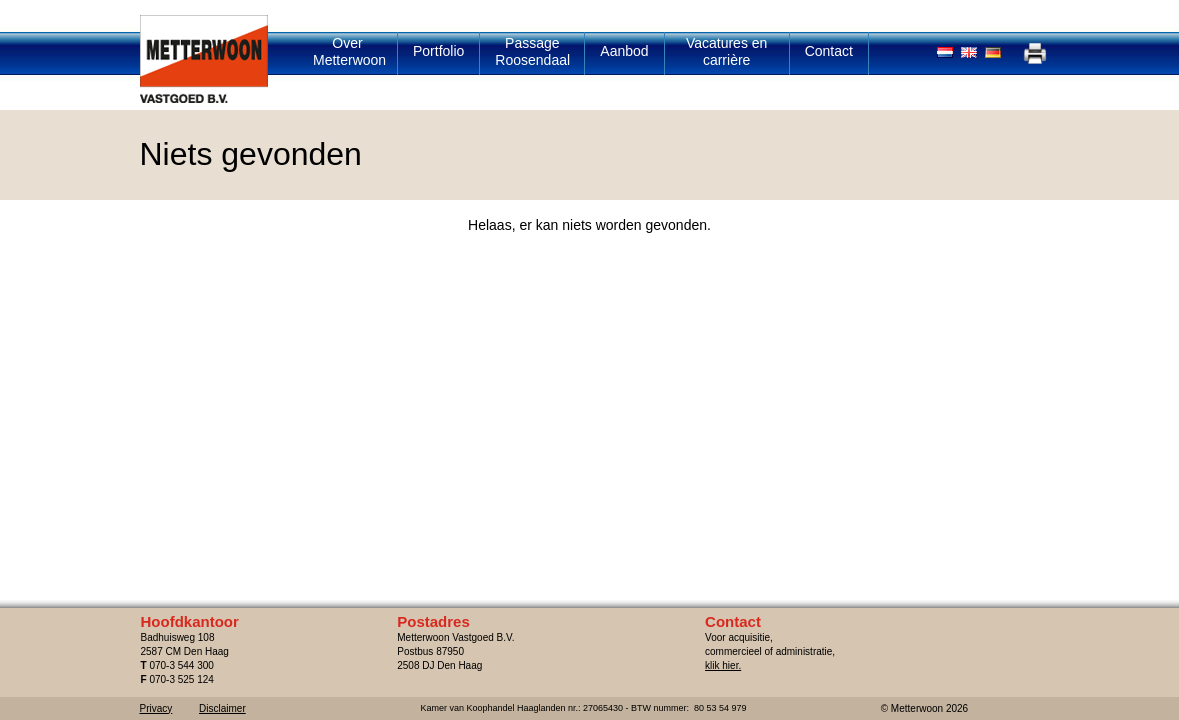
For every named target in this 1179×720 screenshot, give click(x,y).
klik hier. (723, 665)
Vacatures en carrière (726, 51)
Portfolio (438, 51)
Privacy (156, 708)
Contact (829, 51)
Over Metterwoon (349, 51)
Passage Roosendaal (532, 51)
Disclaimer (222, 708)
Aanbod (624, 51)
